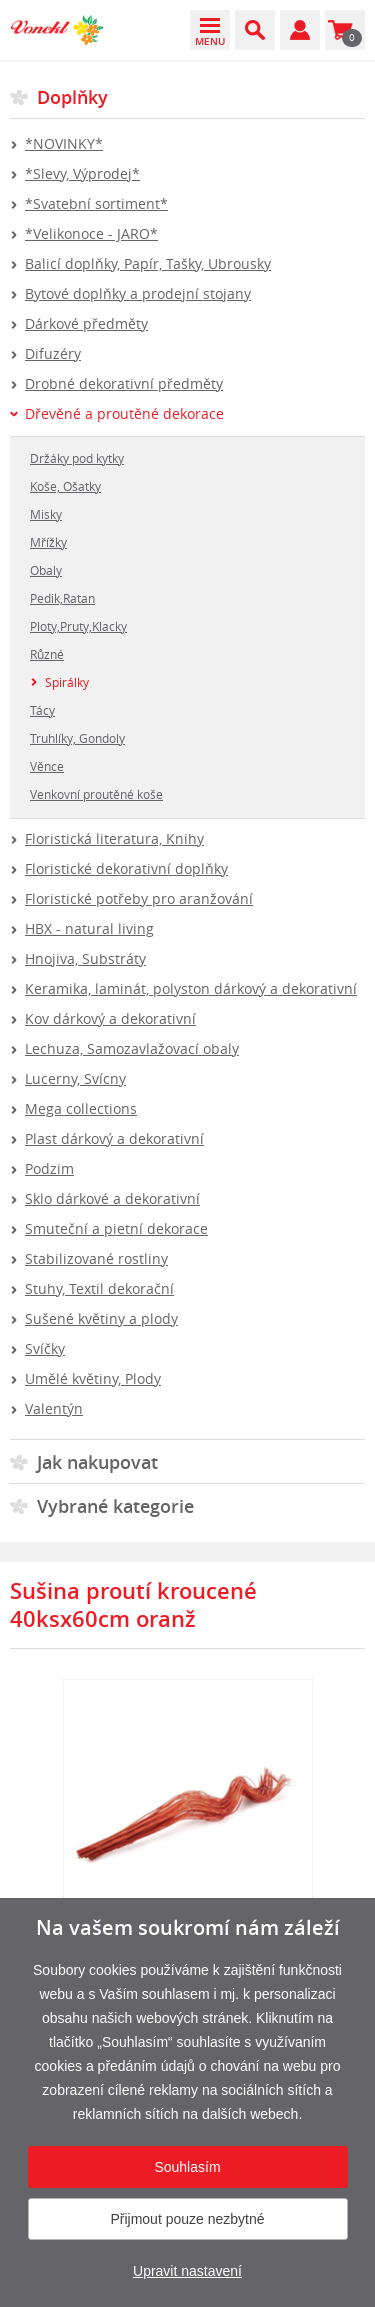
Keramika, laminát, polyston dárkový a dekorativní (191, 988)
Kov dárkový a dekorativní (110, 1018)
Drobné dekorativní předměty (124, 383)
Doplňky (72, 97)
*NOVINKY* (64, 143)
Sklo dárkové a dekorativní (112, 1198)
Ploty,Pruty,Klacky (78, 626)
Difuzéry (53, 353)
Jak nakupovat (97, 1462)
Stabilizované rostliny (96, 1258)
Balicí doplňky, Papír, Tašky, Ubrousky (148, 263)
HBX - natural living (89, 928)
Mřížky (48, 542)
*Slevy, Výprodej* (82, 173)
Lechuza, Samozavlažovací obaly (132, 1048)
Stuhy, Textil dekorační (99, 1288)
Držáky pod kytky (77, 458)
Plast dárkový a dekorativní (114, 1138)
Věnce (47, 766)
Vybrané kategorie (115, 1506)
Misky (46, 514)
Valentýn (54, 1408)
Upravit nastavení (187, 2271)
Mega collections (81, 1108)
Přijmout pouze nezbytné (187, 2219)
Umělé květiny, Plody (93, 1378)
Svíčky (45, 1348)
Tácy (42, 710)
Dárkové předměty (86, 323)
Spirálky (67, 682)
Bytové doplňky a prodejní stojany (138, 293)
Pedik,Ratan (62, 598)
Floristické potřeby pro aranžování (139, 898)
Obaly (46, 570)
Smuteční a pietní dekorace (116, 1228)
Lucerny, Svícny (75, 1078)
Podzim (49, 1168)
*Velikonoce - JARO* (91, 233)
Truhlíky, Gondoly (77, 738)
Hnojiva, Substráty (85, 958)
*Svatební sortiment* (96, 203)
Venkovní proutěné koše (96, 794)
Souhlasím (187, 2167)
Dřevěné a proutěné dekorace (124, 413)
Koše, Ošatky (65, 486)
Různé (47, 654)
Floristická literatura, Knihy (114, 838)
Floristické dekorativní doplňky (126, 868)
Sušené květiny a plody (101, 1318)
